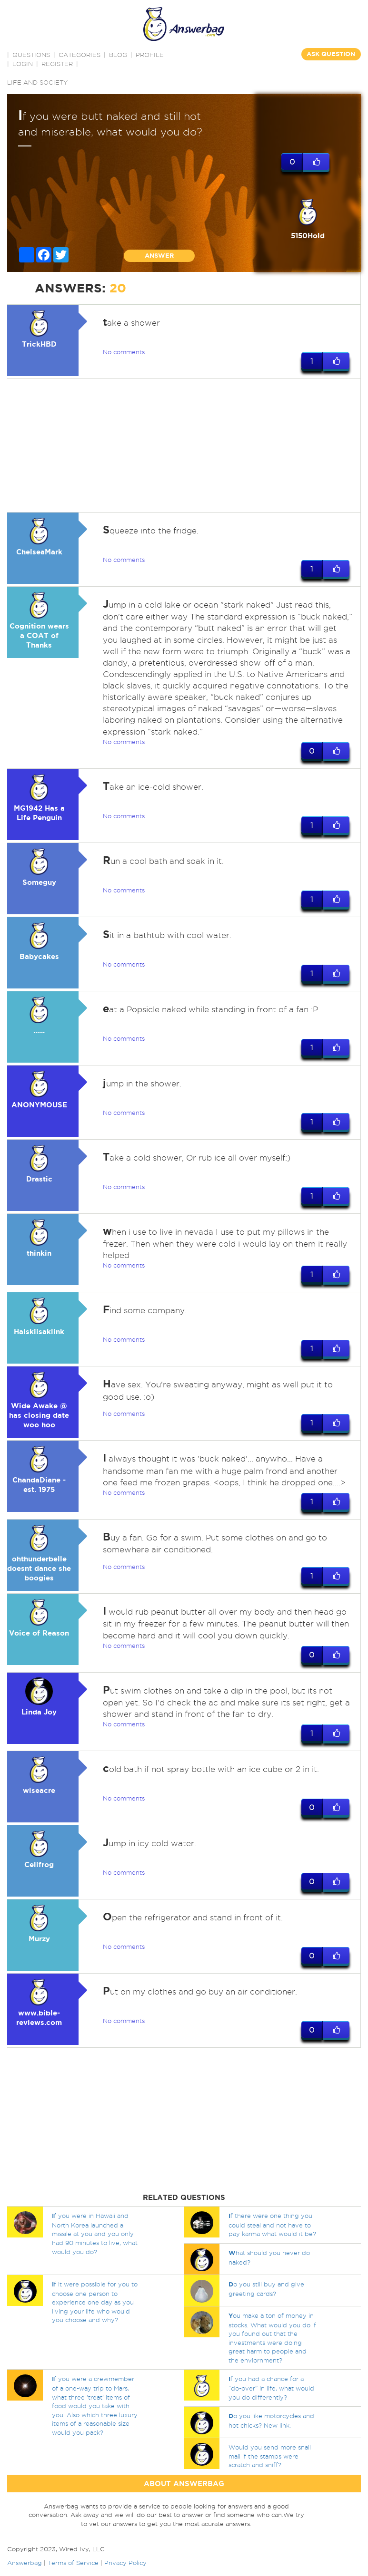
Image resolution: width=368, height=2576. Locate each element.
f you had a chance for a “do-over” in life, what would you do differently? (271, 2388)
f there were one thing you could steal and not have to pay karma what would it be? (272, 2225)
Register (57, 63)
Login (22, 63)
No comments (124, 352)
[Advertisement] (182, 445)
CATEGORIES (79, 54)
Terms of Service (73, 2562)
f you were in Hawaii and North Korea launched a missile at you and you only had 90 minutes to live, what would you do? (95, 2234)
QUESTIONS (31, 54)
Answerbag (24, 2562)
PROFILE (150, 54)
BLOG (118, 54)
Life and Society (37, 82)
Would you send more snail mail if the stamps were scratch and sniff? (270, 2456)
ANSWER (159, 255)
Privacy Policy (125, 2562)
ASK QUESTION (331, 54)
